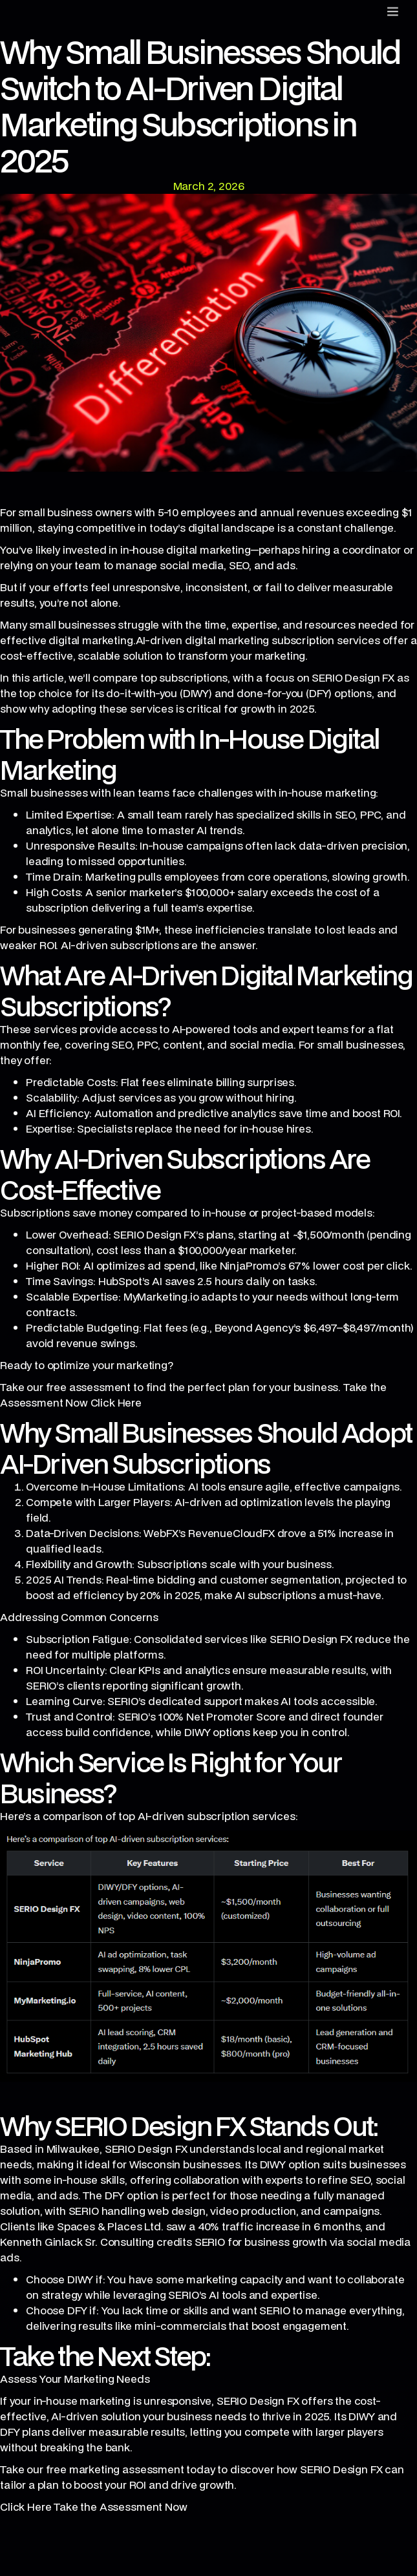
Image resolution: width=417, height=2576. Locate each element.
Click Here (116, 1402)
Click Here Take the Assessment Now (93, 2506)
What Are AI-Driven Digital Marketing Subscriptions (206, 990)
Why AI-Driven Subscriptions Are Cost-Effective (185, 1174)
